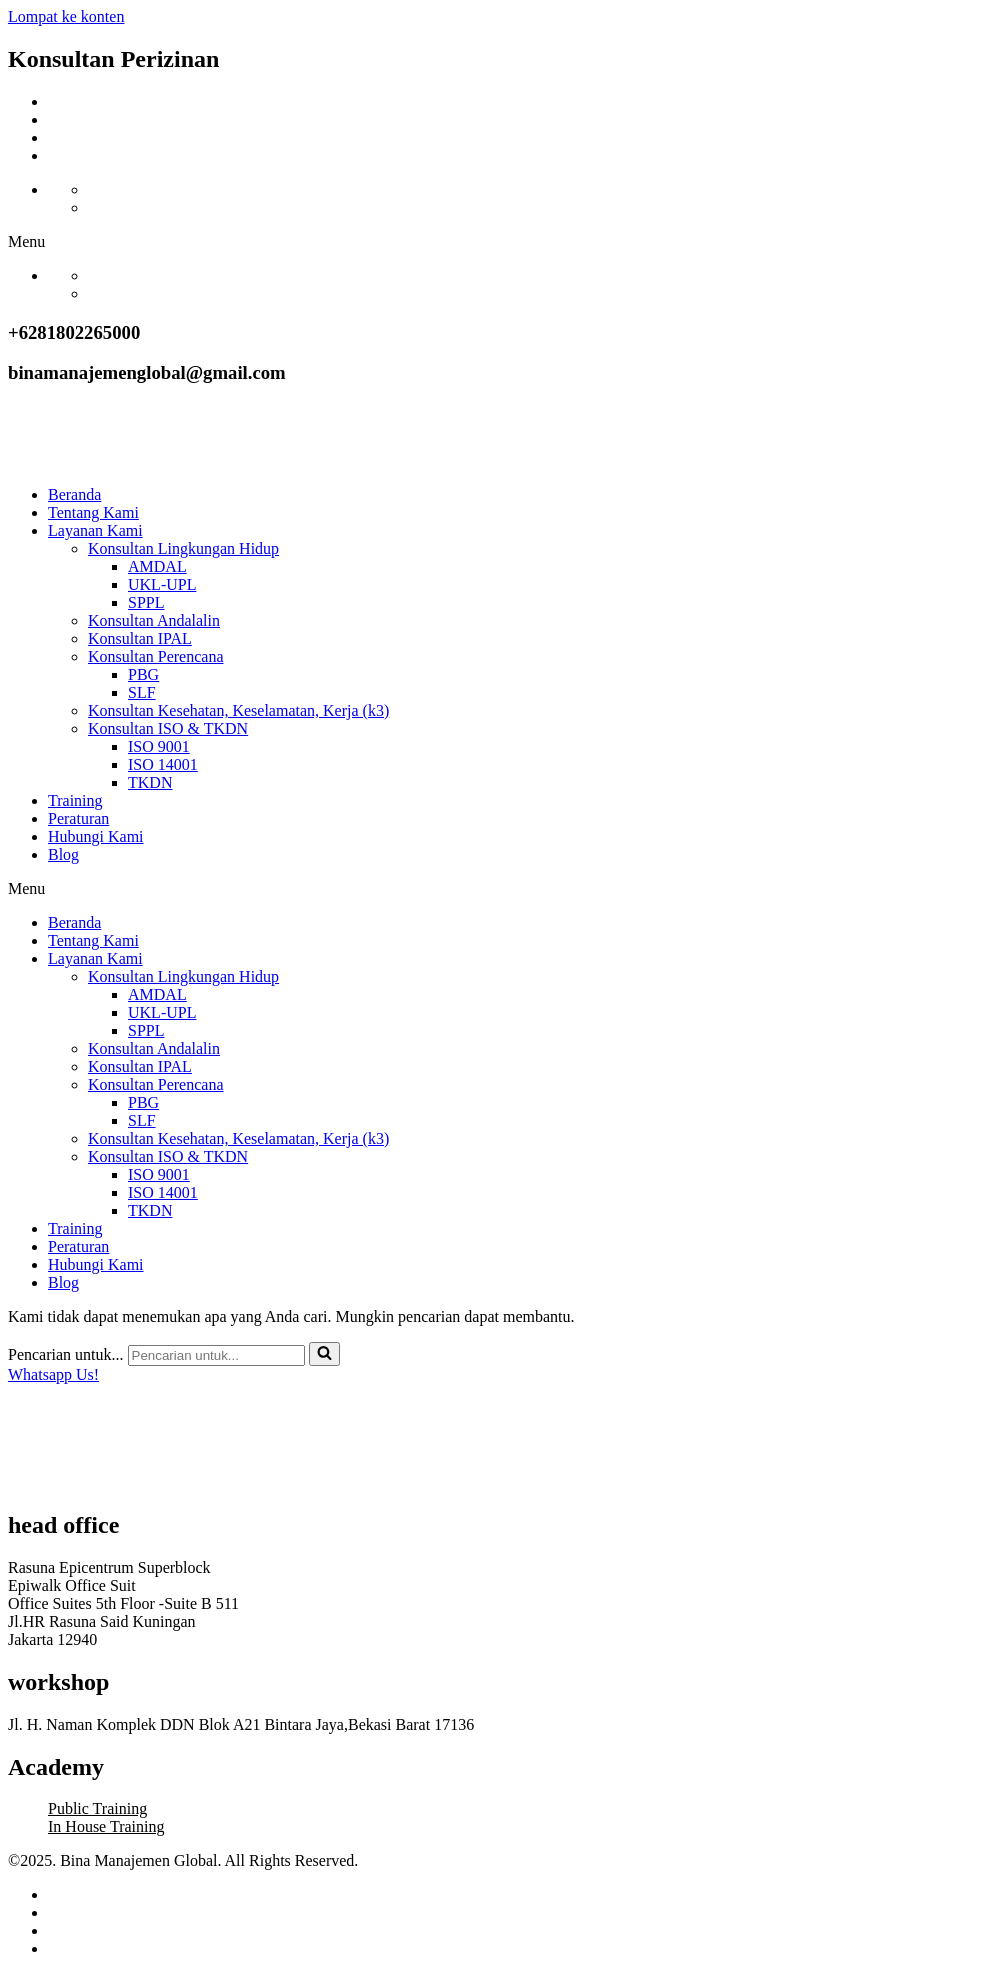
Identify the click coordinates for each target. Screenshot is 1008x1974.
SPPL (146, 602)
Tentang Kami (93, 512)
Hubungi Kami (96, 836)
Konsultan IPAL (140, 638)
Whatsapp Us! (53, 1374)
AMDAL (157, 566)
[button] (504, 242)
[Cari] (216, 1355)
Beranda (74, 494)
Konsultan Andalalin (154, 620)
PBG (143, 674)
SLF (142, 692)
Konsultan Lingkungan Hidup (183, 548)
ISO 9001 (159, 746)
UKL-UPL (162, 584)
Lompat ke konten (66, 16)
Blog (63, 854)
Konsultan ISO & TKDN (168, 728)
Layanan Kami (95, 530)
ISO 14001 (163, 764)
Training (75, 800)
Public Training (97, 1808)
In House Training (106, 1826)
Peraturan (78, 818)
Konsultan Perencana (156, 656)
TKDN (150, 782)
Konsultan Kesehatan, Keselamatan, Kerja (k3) (238, 710)
